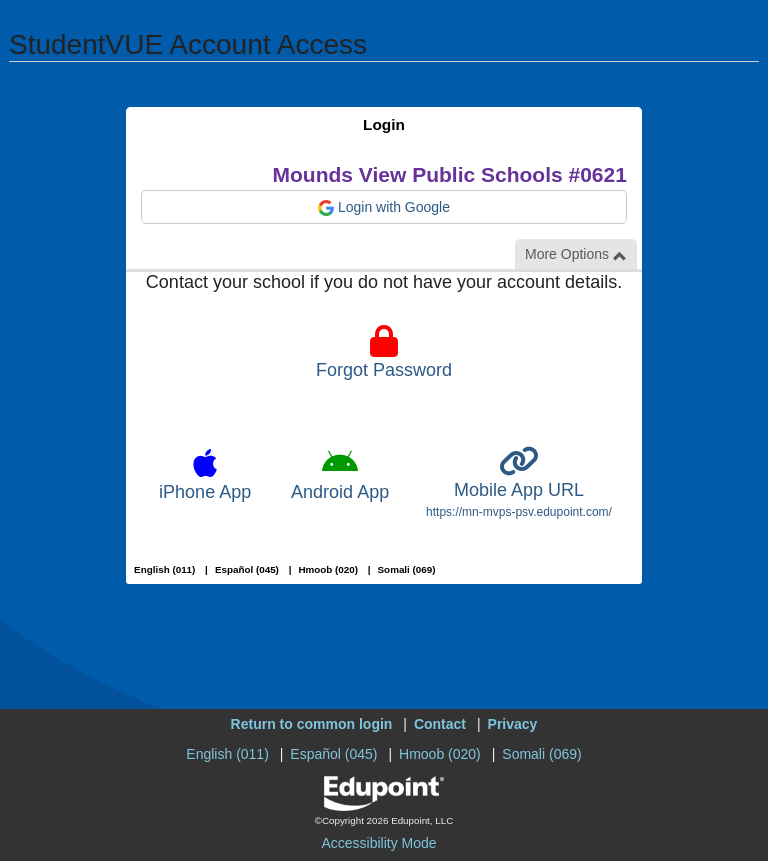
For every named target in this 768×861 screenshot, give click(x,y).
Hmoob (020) (328, 569)
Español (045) (247, 569)
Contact (440, 724)
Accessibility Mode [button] (378, 843)
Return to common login (312, 724)
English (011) (164, 569)
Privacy (513, 724)
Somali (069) (407, 569)
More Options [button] (576, 254)
